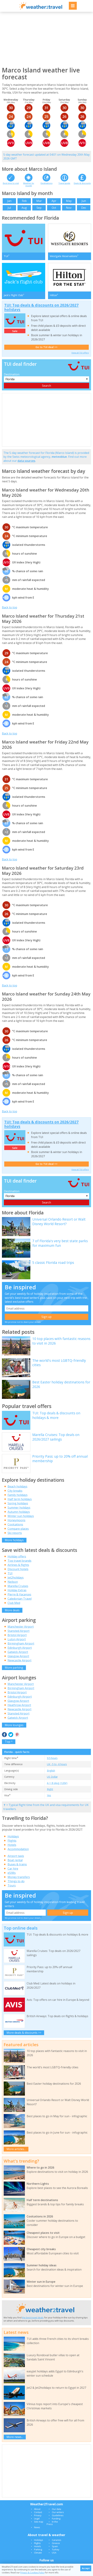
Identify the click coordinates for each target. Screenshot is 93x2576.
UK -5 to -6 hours (57, 1764)
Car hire (13, 1868)
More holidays (14, 1540)
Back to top (9, 607)
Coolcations (15, 1524)
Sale (14, 331)
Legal (37, 2518)
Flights (12, 1841)
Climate (38, 2552)
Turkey (55, 2549)
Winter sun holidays (21, 1516)
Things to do (16, 1881)
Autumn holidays (19, 1512)
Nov (68, 208)
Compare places (18, 1529)
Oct (54, 208)
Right (50, 1789)
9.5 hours (52, 1758)
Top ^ (9, 1742)
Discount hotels (18, 1569)
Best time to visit (11, 183)
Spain (55, 2546)
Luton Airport (17, 1639)
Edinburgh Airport (20, 1648)
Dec (83, 208)
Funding (56, 2518)
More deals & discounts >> (24, 2033)
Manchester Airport (21, 1627)
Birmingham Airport (21, 1643)
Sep (39, 208)
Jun (84, 201)
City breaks (15, 1491)
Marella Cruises (18, 1586)
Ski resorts (15, 1533)
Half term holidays (20, 1499)
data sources (26, 461)
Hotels (12, 1845)
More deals (12, 1610)
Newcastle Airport (19, 1660)
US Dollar (52, 1776)
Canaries (56, 2540)
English (51, 1770)
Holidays (13, 1836)
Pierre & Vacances (19, 1594)
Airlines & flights (18, 1565)
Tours (12, 1885)
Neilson (13, 1582)
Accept (86, 2568)
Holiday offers (17, 1556)
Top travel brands (19, 1561)
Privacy (37, 2515)
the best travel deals (33, 2317)
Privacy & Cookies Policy (32, 2572)
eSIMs (12, 1873)
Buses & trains (17, 1864)
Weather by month (28, 184)
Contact (38, 2512)
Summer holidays (19, 1507)
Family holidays (18, 1495)
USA (54, 2552)
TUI (10, 1573)
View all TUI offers (80, 352)
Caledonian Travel (20, 1599)
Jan (9, 201)
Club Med (14, 1603)
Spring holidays (18, 1503)
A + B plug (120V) (57, 1783)
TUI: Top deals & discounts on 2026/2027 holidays (41, 307)
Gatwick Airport (18, 1652)
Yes (49, 1795)
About (37, 2509)
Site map (38, 2521)
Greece (56, 2543)
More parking (14, 1668)
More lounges (14, 1725)
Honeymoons (16, 1520)
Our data (56, 2509)
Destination (11, 374)
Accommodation (18, 1849)
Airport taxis (16, 1856)
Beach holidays (17, 1486)
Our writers (58, 2512)
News (37, 2527)
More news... (15, 2437)
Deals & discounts (82, 183)
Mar (39, 201)
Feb (24, 201)
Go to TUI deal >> (46, 347)
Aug (24, 208)
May (69, 201)
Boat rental (15, 1860)
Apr (54, 201)
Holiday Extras (17, 1590)
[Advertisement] (46, 39)
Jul (9, 208)
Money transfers (19, 1877)
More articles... (16, 2149)
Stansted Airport (18, 1631)
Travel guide (64, 183)
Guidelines (58, 2515)
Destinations (46, 183)
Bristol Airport (17, 1635)
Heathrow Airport (19, 1705)
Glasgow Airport (18, 1656)
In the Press (52, 2523)
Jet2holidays (16, 1577)
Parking (38, 2549)
